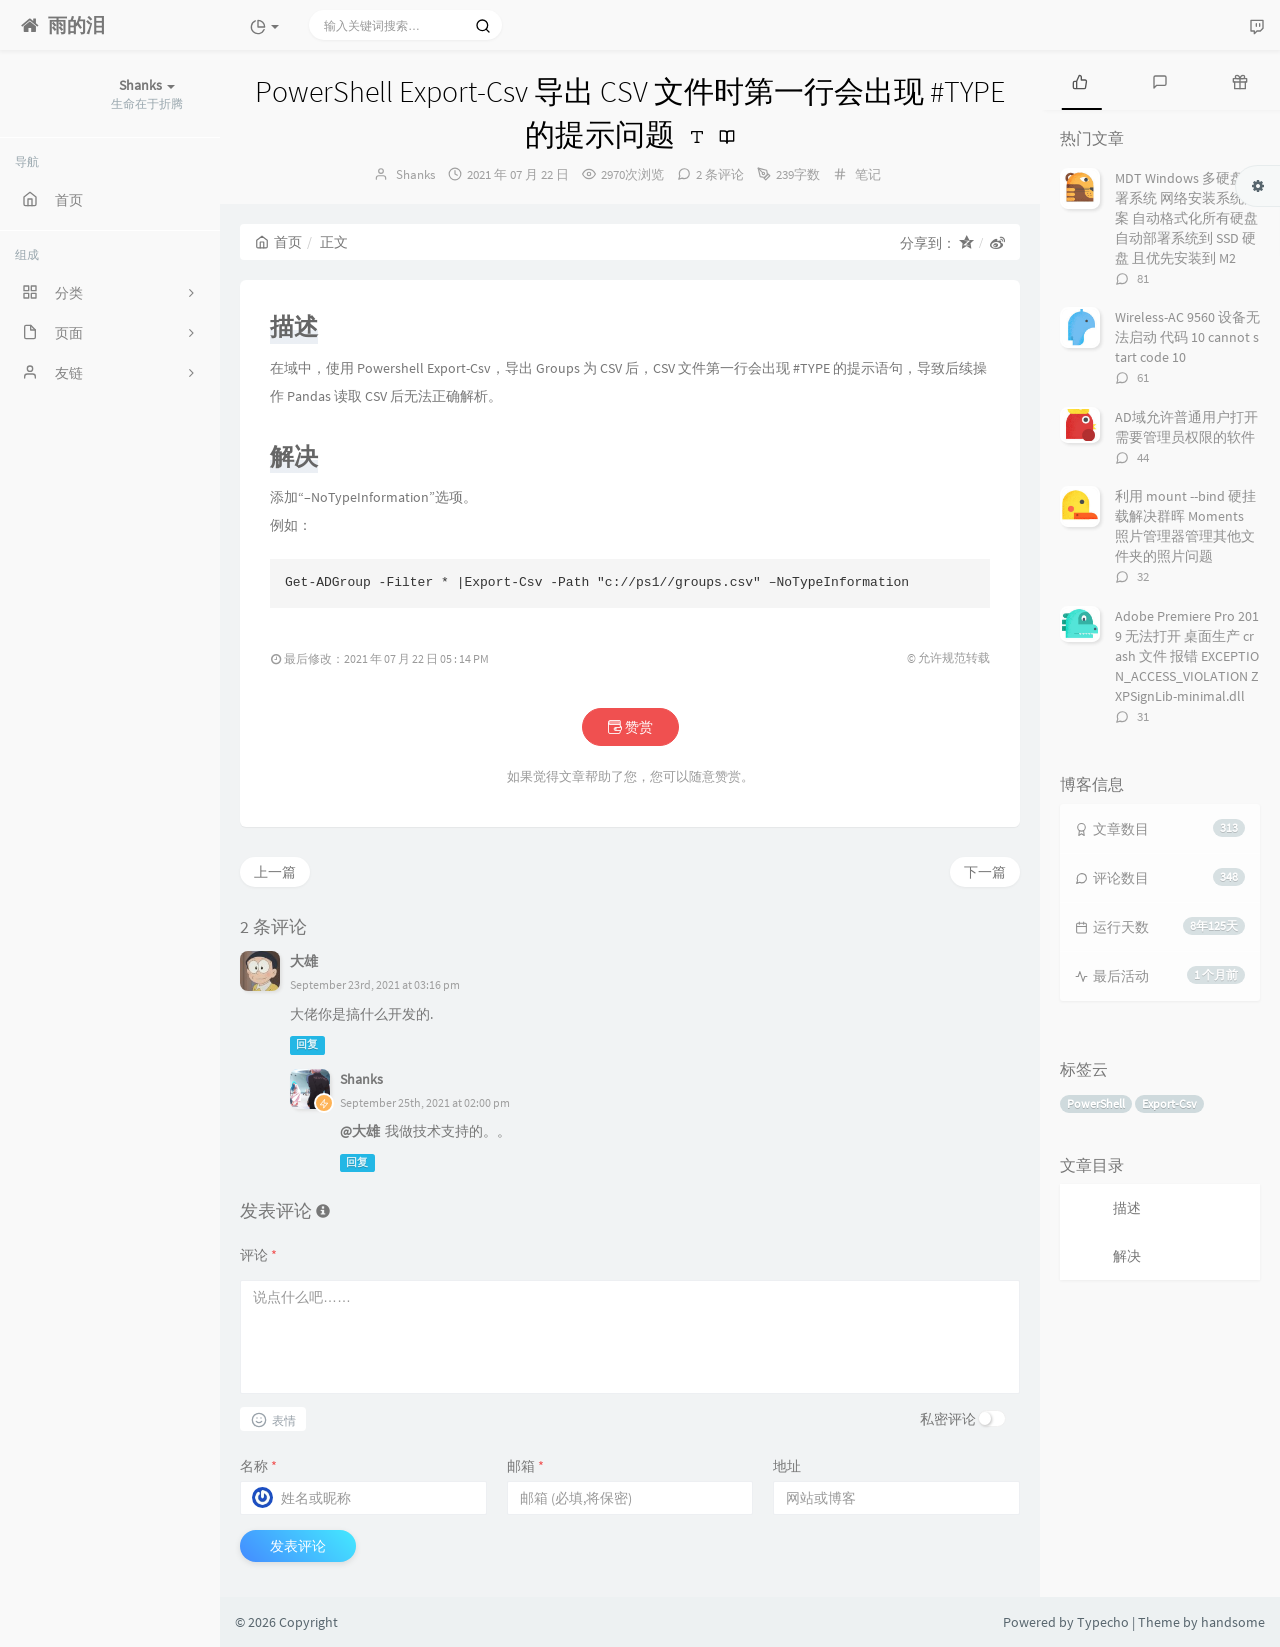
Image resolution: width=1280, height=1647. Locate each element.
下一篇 (985, 872)
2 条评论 (720, 174)
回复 (307, 1045)
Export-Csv (1169, 1103)
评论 (258, 1255)
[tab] (1080, 80)
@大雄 (360, 1131)
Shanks (415, 174)
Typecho (1103, 1622)
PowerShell (1096, 1103)
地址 (787, 1466)
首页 (278, 242)
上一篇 (275, 872)
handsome (1233, 1622)
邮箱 (525, 1466)
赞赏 (630, 727)
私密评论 (948, 1419)
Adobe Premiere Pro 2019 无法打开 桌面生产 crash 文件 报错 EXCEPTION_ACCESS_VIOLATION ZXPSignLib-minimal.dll (1187, 656)
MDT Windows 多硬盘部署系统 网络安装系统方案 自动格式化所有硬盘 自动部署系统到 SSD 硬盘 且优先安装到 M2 (1186, 218)
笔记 (868, 174)
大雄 (304, 961)
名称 (258, 1466)
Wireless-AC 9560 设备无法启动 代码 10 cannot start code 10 (1187, 337)
